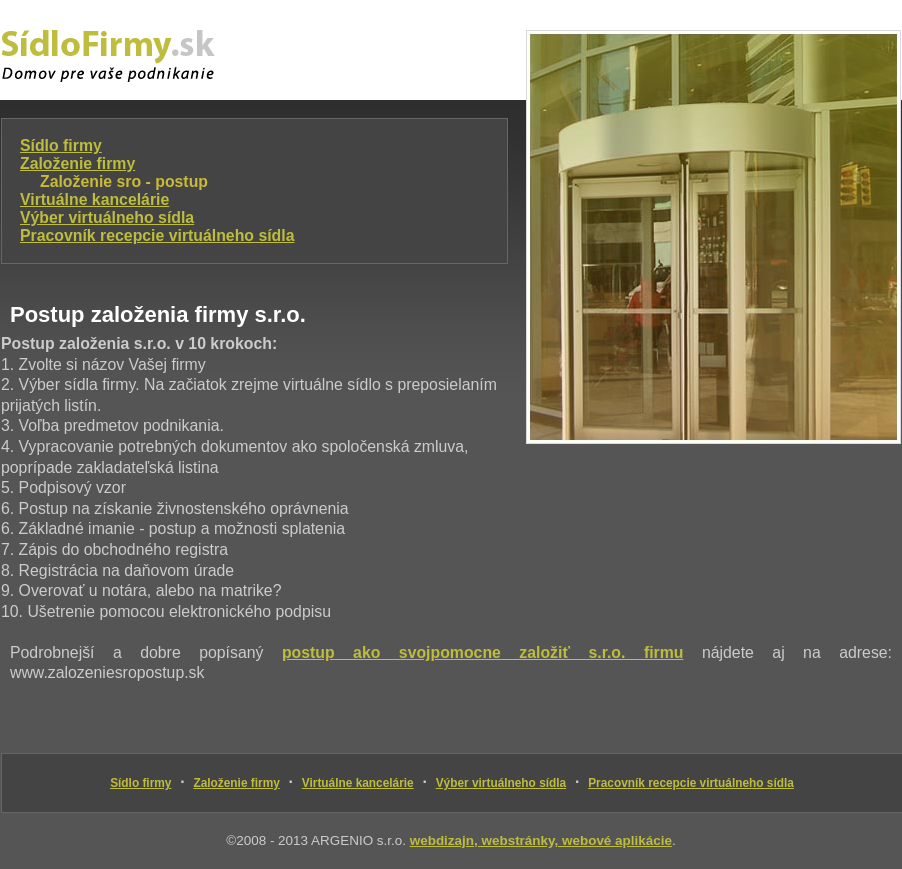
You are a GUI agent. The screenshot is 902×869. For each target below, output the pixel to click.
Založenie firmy (77, 163)
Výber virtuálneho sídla (107, 217)
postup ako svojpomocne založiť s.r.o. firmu (483, 652)
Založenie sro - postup (124, 181)
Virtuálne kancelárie (94, 199)
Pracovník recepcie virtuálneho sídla (157, 235)
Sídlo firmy (61, 145)
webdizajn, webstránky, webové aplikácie (541, 840)
